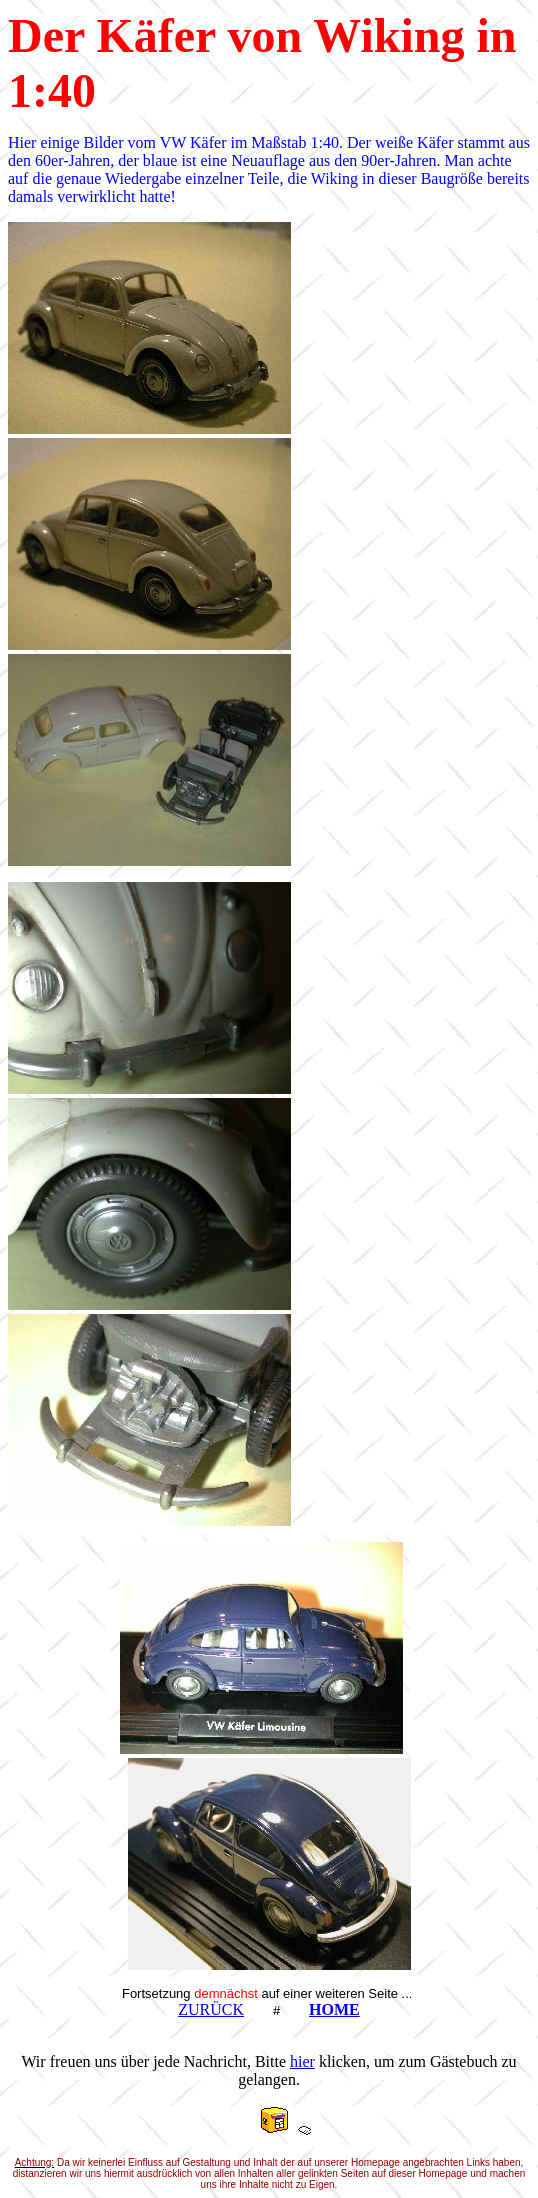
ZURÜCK (211, 2009)
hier (302, 2061)
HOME (334, 2009)
